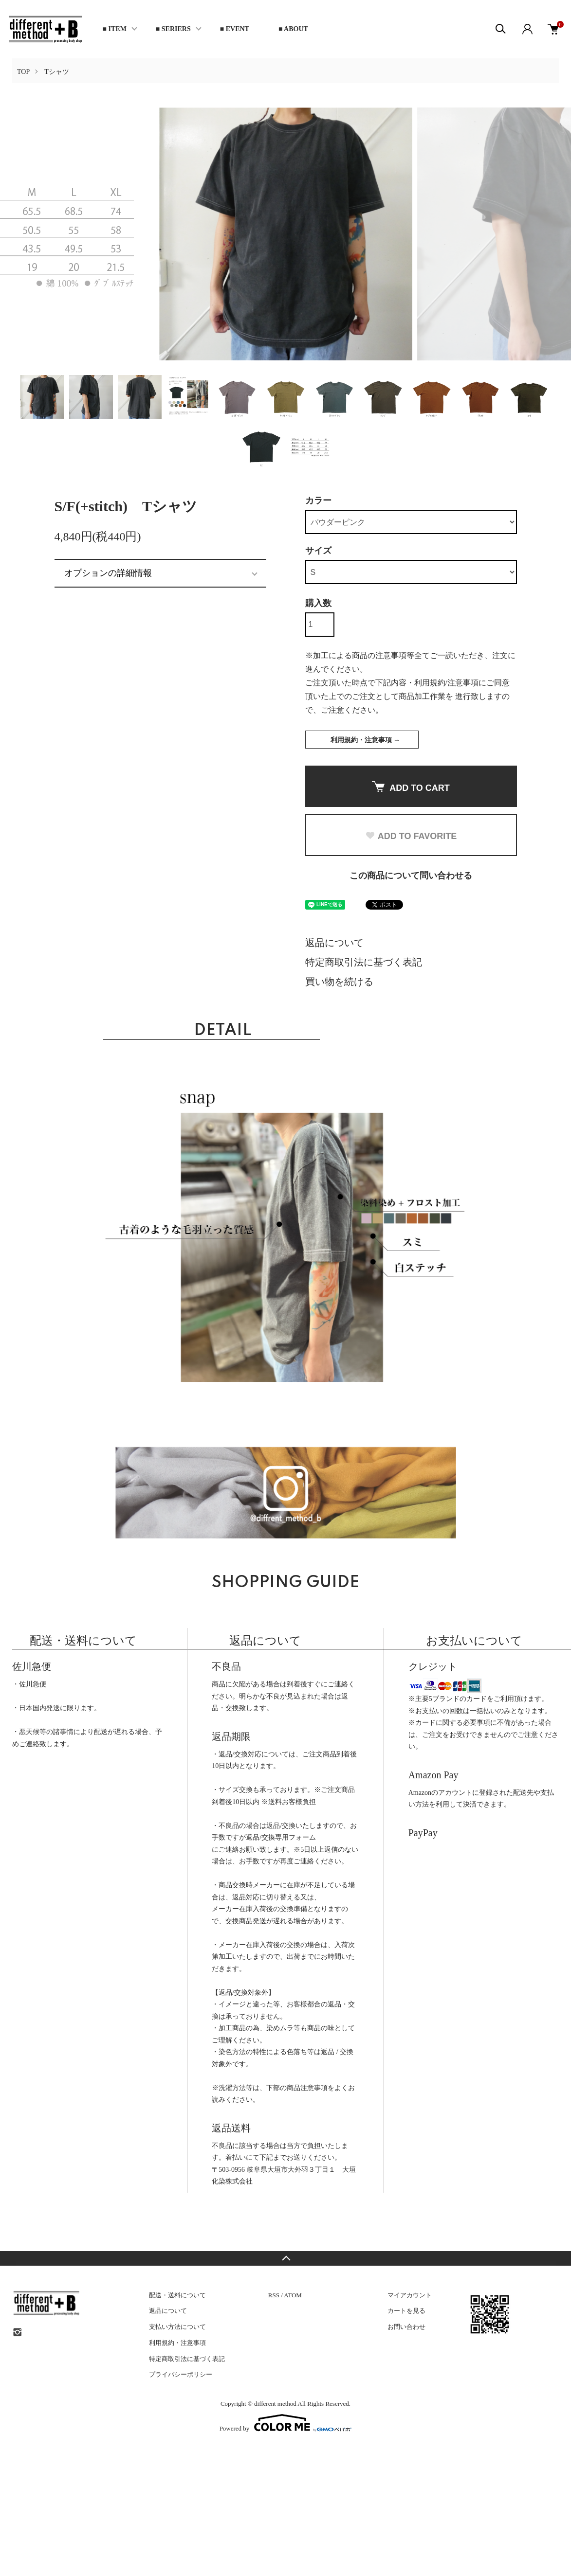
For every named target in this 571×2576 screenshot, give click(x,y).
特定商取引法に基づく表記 (363, 962)
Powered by (286, 2423)
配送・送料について (177, 2295)
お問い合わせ (406, 2326)
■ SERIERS (173, 29)
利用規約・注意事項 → (365, 740)
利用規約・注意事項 (177, 2342)
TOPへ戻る (285, 2258)
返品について (334, 942)
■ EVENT (234, 29)
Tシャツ (56, 71)
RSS (273, 2295)
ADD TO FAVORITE (411, 836)
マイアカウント (409, 2295)
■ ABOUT (293, 29)
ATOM (293, 2295)
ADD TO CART (411, 787)
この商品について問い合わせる (411, 875)
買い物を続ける (339, 981)
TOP (23, 71)
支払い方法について (177, 2326)
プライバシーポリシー (180, 2374)
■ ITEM (115, 29)
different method (275, 2403)
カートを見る (406, 2310)
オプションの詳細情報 (108, 573)
